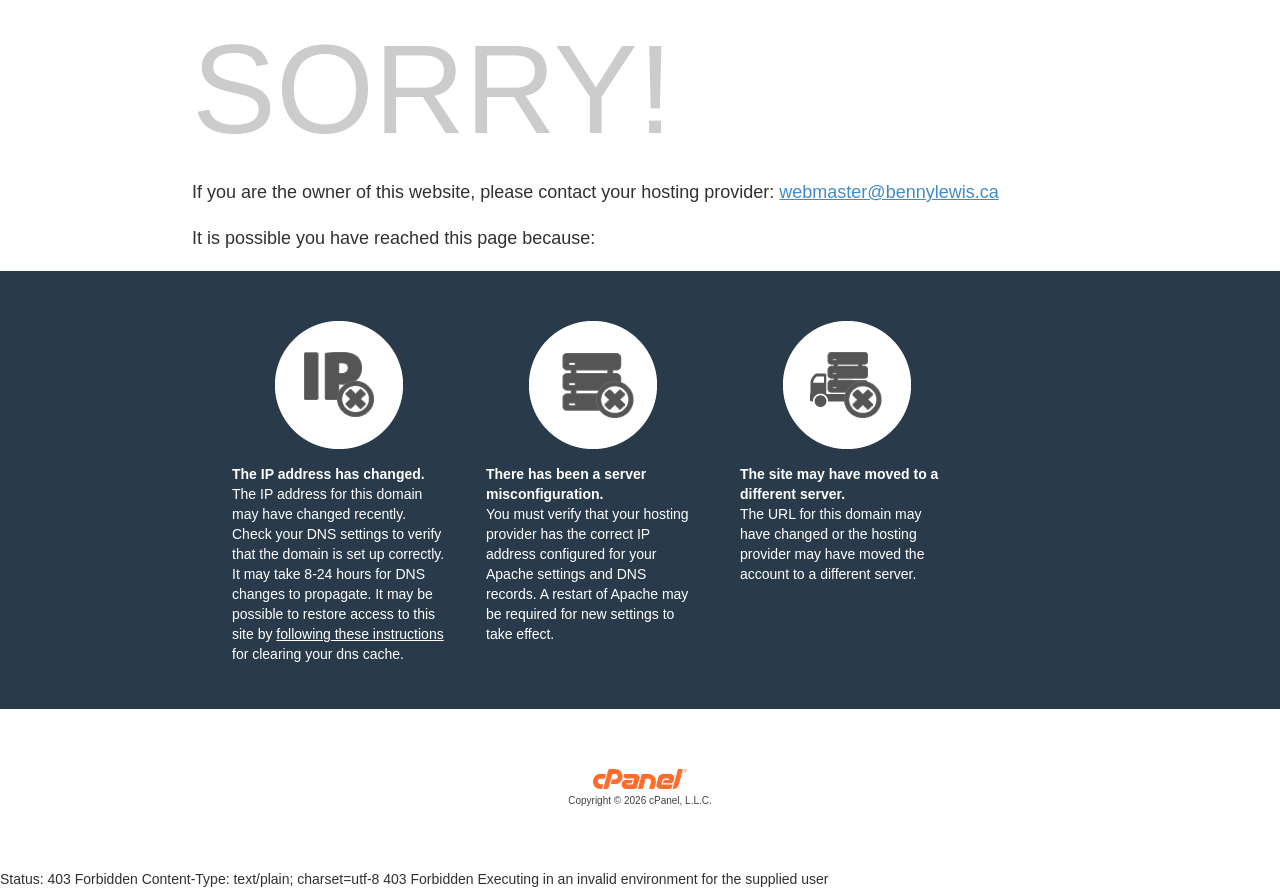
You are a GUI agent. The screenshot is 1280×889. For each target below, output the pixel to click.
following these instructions (359, 634)
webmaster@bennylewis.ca (888, 192)
